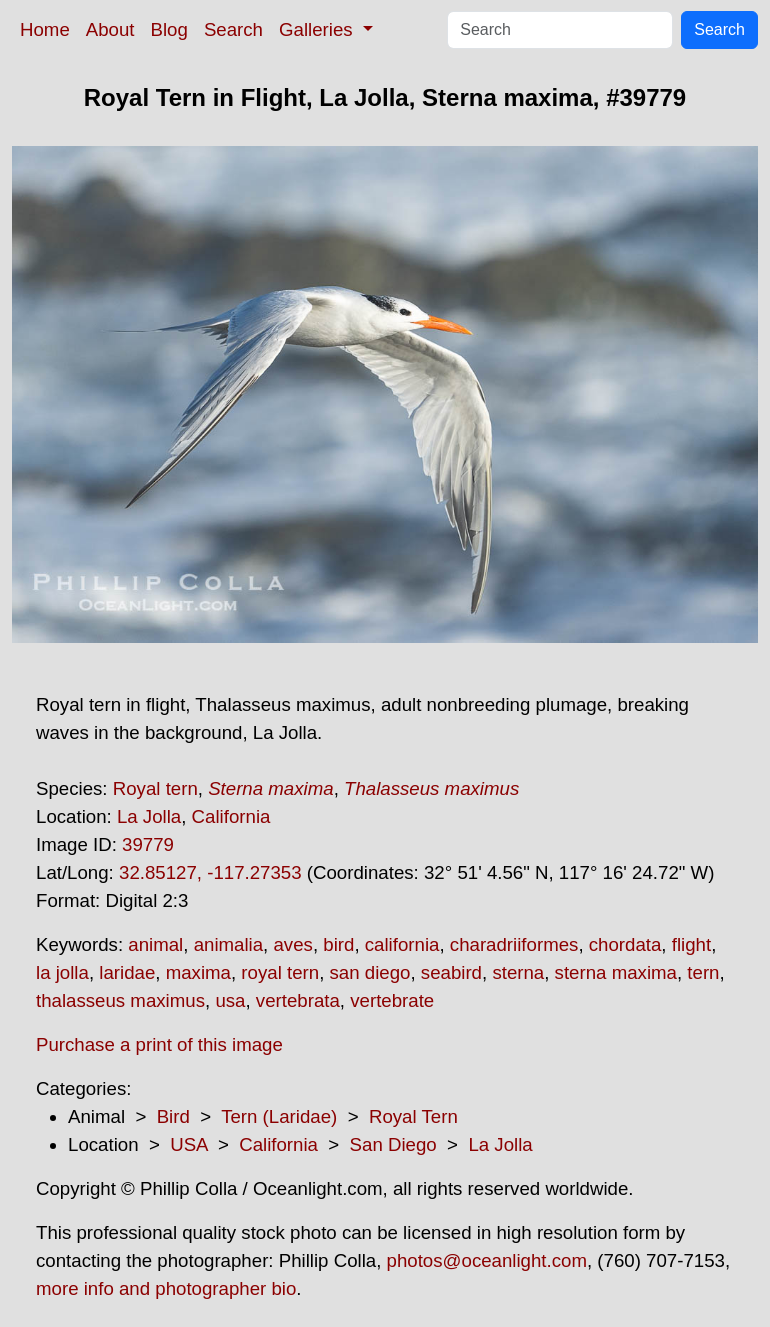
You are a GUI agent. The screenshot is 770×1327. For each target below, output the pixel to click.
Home (45, 29)
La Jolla (149, 816)
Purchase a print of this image (159, 1044)
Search (233, 29)
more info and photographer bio (166, 1288)
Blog (169, 29)
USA (188, 1144)
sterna (518, 972)
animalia (228, 944)
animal (155, 944)
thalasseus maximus (120, 1000)
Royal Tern (413, 1116)
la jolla (62, 972)
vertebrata (298, 1000)
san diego (370, 972)
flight (691, 944)
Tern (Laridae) (279, 1116)
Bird (173, 1116)
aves (292, 944)
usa (230, 1000)
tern (703, 972)
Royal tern (155, 788)
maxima (198, 972)
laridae (127, 972)
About (110, 29)
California (231, 816)
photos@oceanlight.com (487, 1260)
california (402, 944)
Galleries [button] (318, 29)
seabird (451, 972)
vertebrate (392, 1000)
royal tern (280, 972)
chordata (625, 944)
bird (338, 944)
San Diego (393, 1144)
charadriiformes (514, 944)
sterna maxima (616, 972)
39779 (148, 844)
